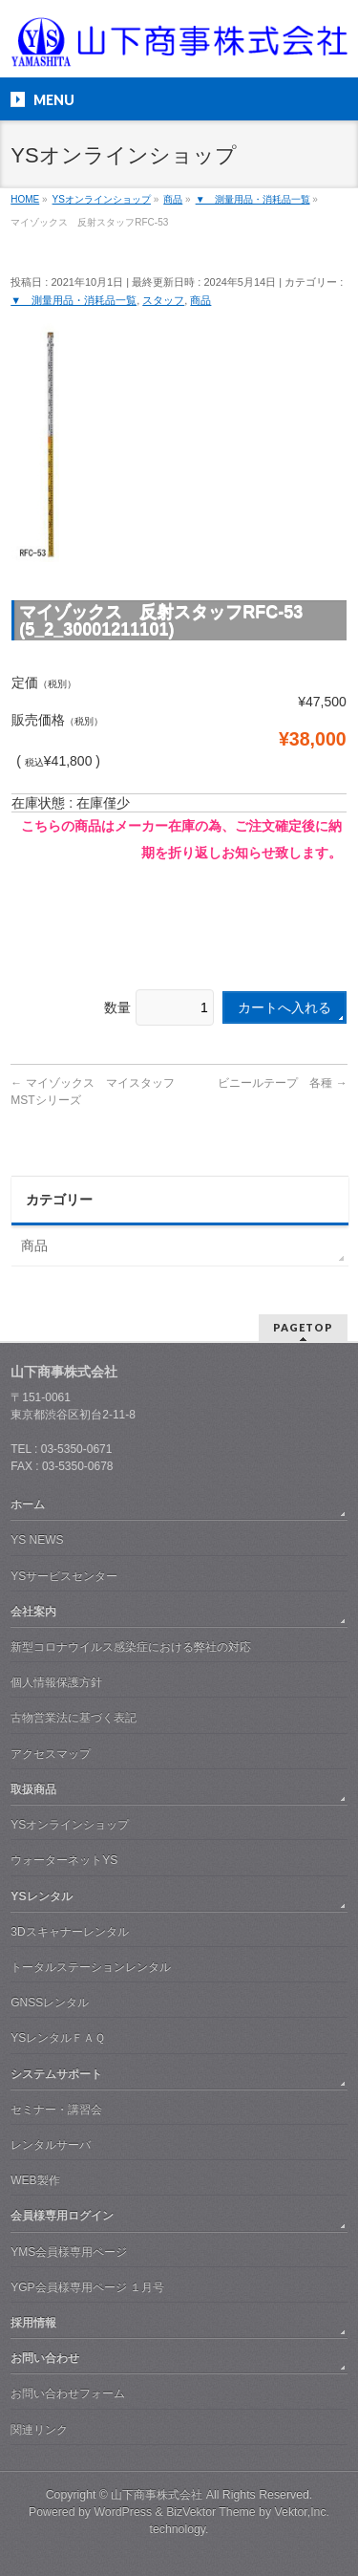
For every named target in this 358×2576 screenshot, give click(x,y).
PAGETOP (303, 1327)
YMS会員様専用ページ (69, 2252)
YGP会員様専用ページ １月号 (87, 2287)
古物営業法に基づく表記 (74, 1717)
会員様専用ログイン (62, 2215)
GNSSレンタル (50, 2002)
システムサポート (56, 2074)
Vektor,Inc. (302, 2512)
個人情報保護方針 (56, 1682)
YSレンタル (41, 1896)
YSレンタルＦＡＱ (58, 2038)
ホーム (28, 1504)
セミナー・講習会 (56, 2109)
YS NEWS (37, 1540)
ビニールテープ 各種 (282, 1083)
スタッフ (163, 300)
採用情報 (33, 2322)
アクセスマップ (51, 1754)
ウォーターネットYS (64, 1860)
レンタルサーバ (51, 2145)
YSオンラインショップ (70, 1824)
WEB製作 (35, 2180)
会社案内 (33, 1611)
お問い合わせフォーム (68, 2393)
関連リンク (39, 2429)
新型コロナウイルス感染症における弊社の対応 (131, 1647)
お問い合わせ (45, 2358)
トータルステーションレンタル (91, 1967)
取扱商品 (33, 1789)
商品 (200, 300)
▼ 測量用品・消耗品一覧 (74, 300)
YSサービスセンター (64, 1576)
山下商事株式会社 (156, 2494)
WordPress (123, 2512)
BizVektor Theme (211, 2512)
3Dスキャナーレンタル (69, 1931)
